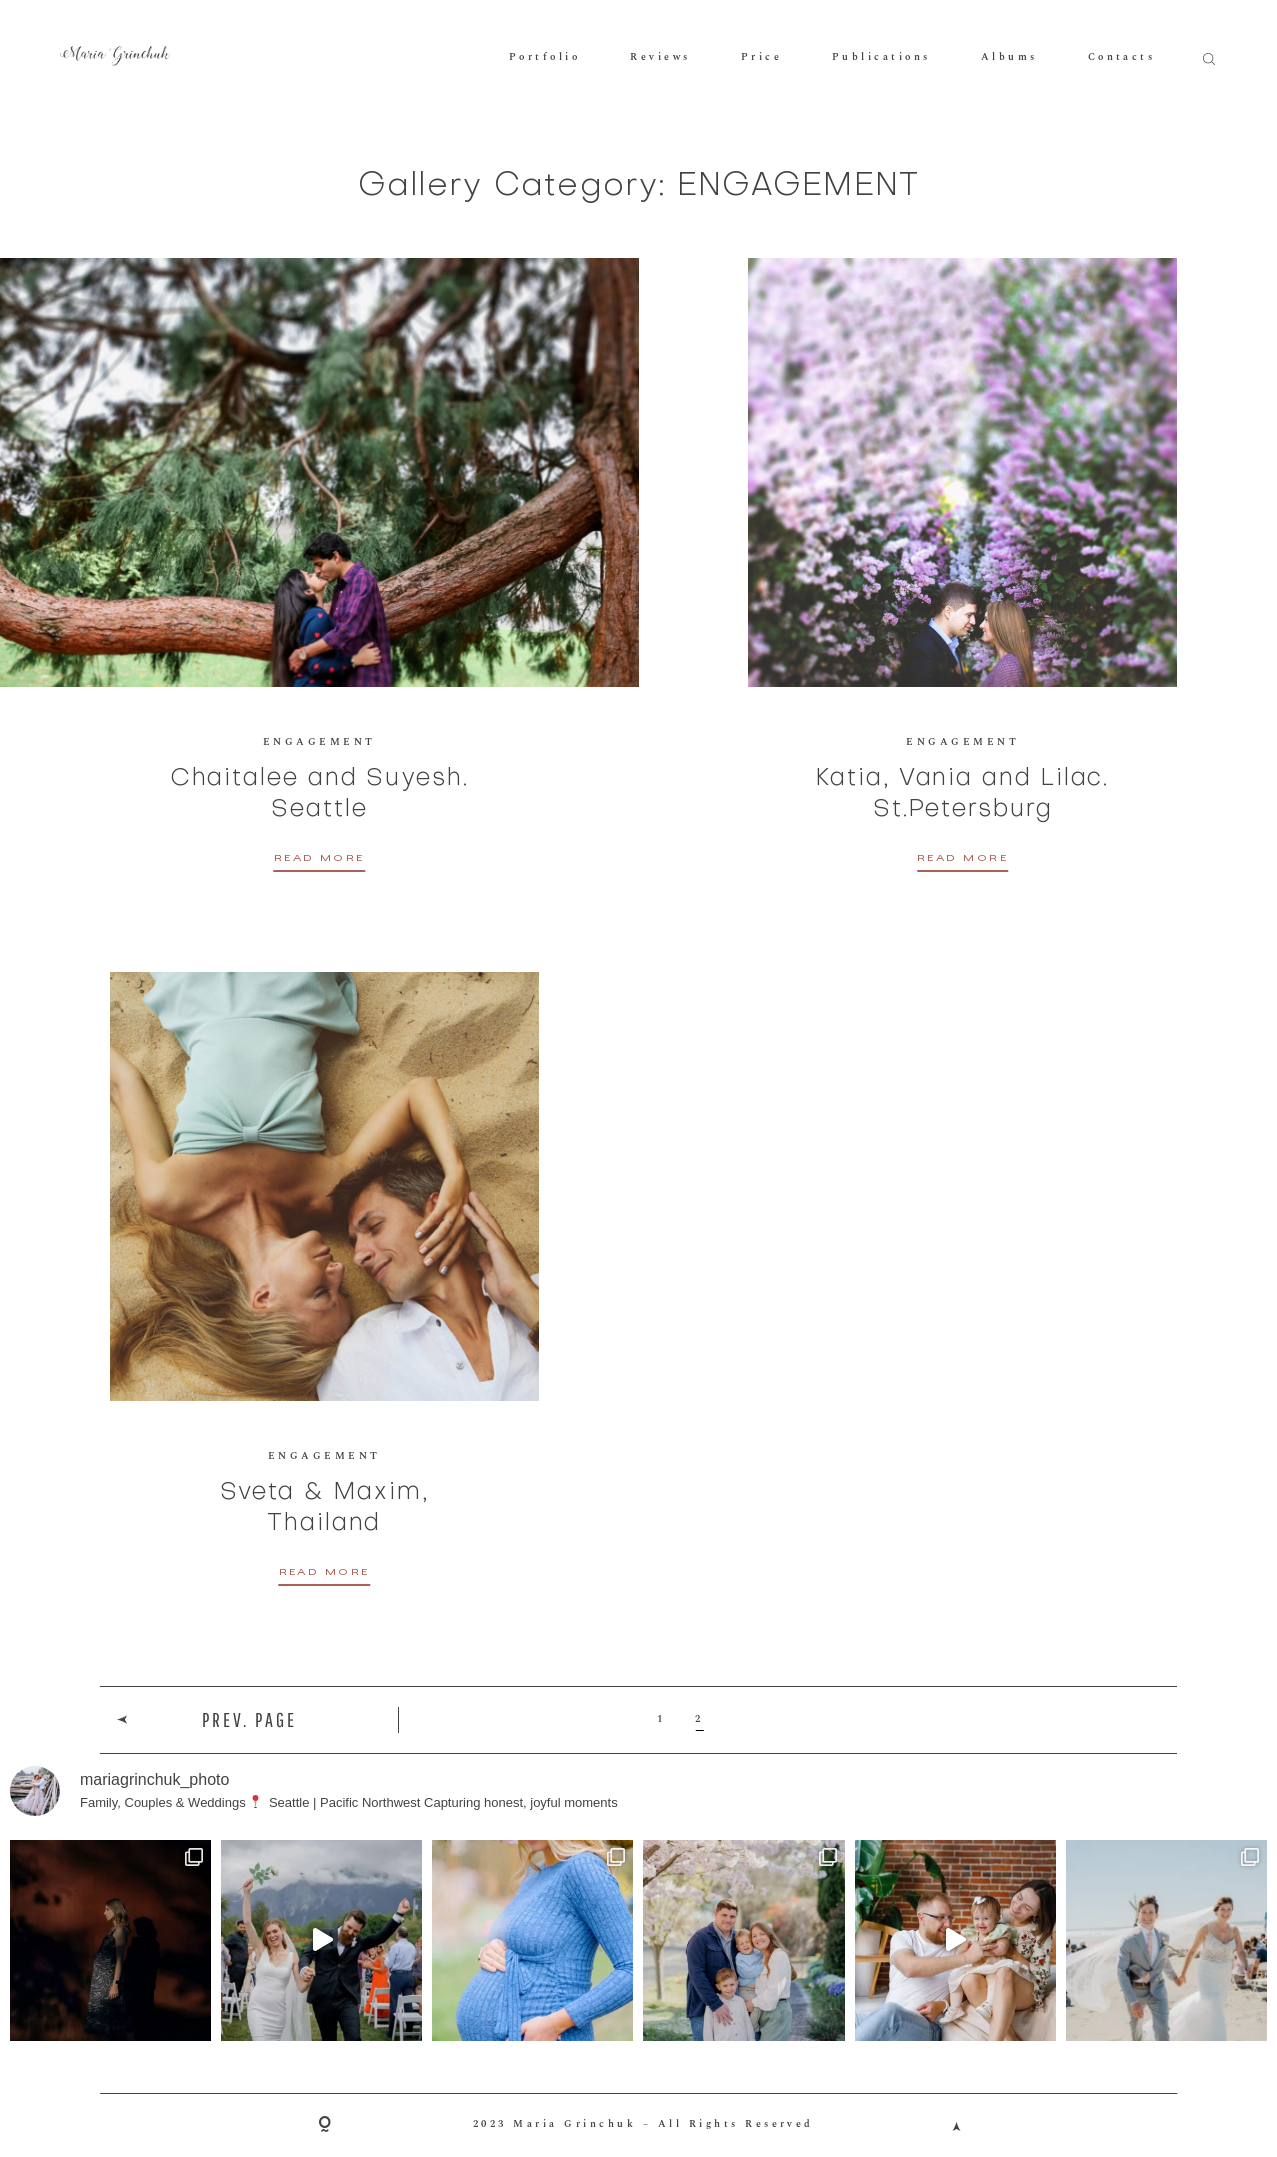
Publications (881, 57)
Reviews (660, 57)
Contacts (1122, 57)
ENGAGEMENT (319, 742)
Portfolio (544, 57)
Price (761, 57)
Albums (1009, 57)
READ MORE (319, 860)
